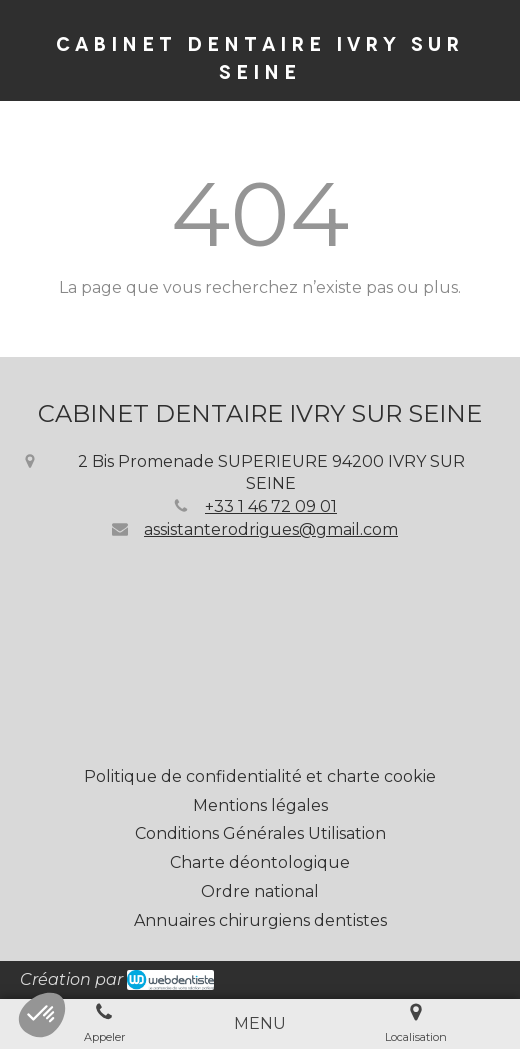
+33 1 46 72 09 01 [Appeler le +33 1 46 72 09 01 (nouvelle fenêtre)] (271, 506)
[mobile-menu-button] (260, 1024)
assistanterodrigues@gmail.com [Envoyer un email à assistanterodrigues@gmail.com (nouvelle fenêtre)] (271, 529)
